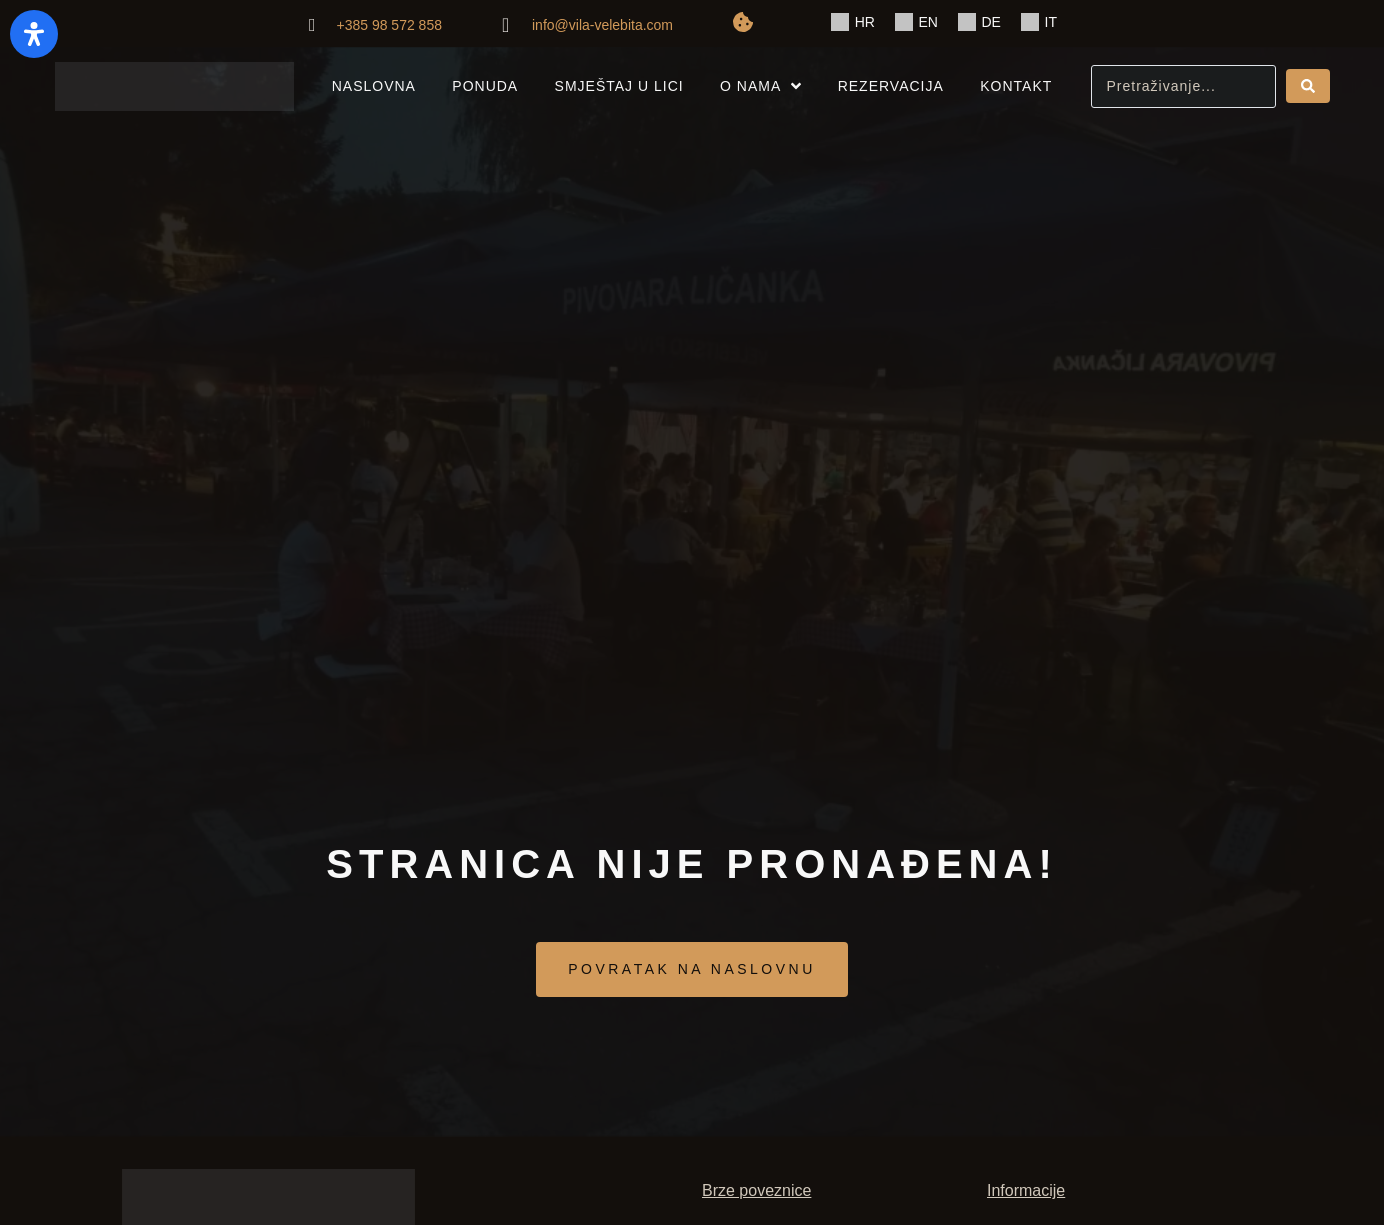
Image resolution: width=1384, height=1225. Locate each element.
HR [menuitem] (865, 22)
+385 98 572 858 (389, 25)
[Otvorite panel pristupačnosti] (34, 34)
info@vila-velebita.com (602, 25)
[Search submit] (1308, 86)
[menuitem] (853, 22)
